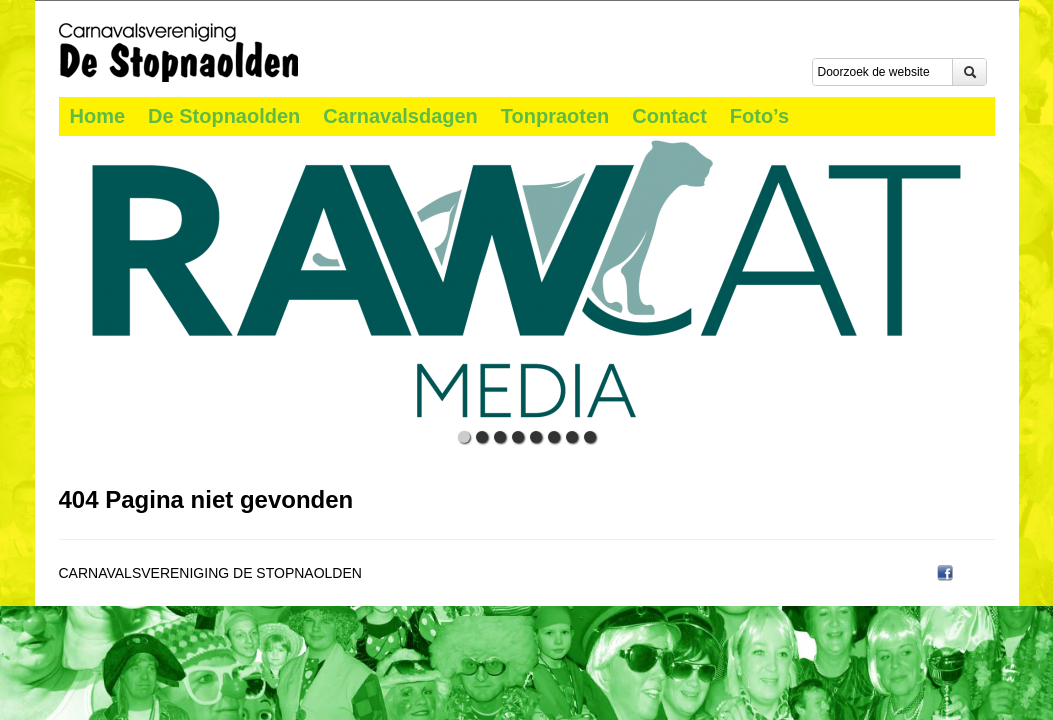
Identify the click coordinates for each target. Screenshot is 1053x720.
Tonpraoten (555, 116)
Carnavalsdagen (400, 116)
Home (98, 116)
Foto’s (759, 116)
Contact (669, 116)
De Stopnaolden (224, 116)
